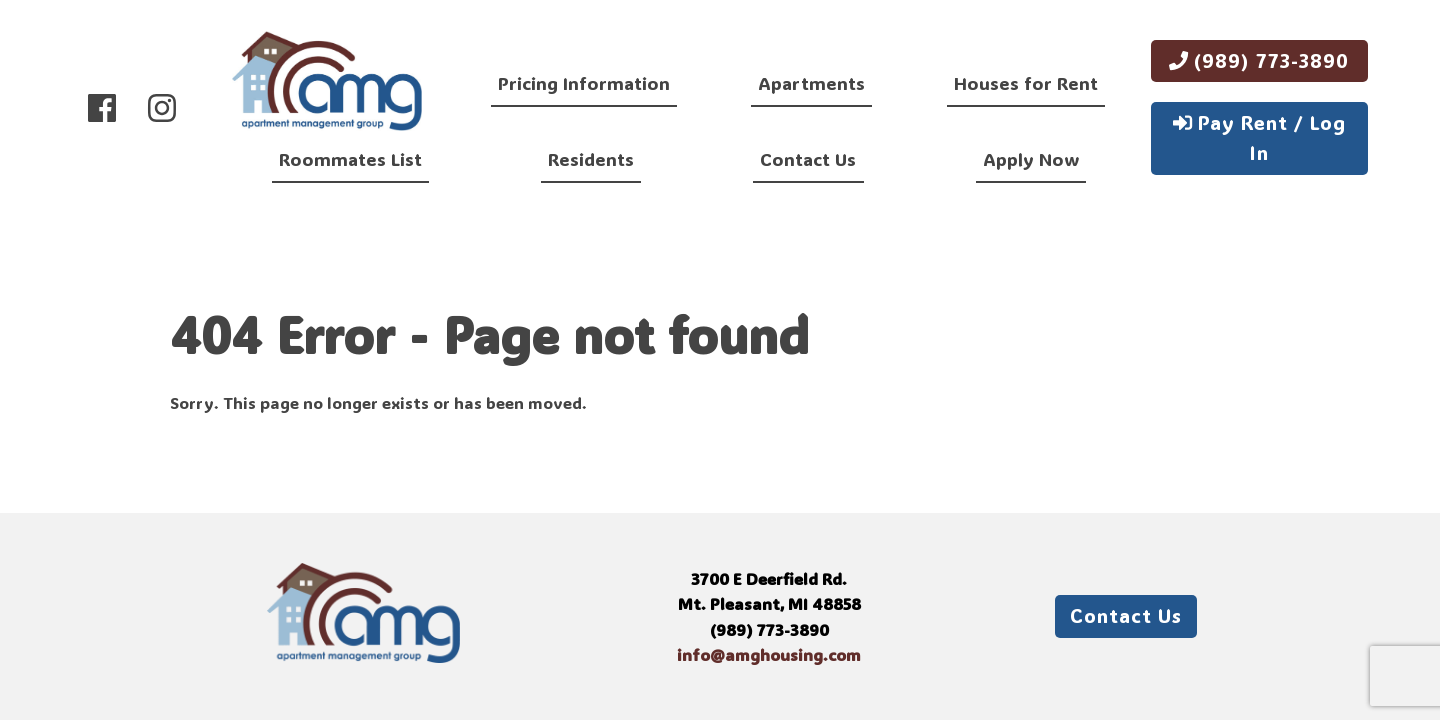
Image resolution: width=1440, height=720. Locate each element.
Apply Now (1031, 159)
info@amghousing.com (769, 654)
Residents (591, 159)
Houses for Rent (1026, 83)
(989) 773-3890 (1259, 60)
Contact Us (808, 159)
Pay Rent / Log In (1259, 138)
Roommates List (350, 159)
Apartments (811, 83)
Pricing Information (584, 83)
